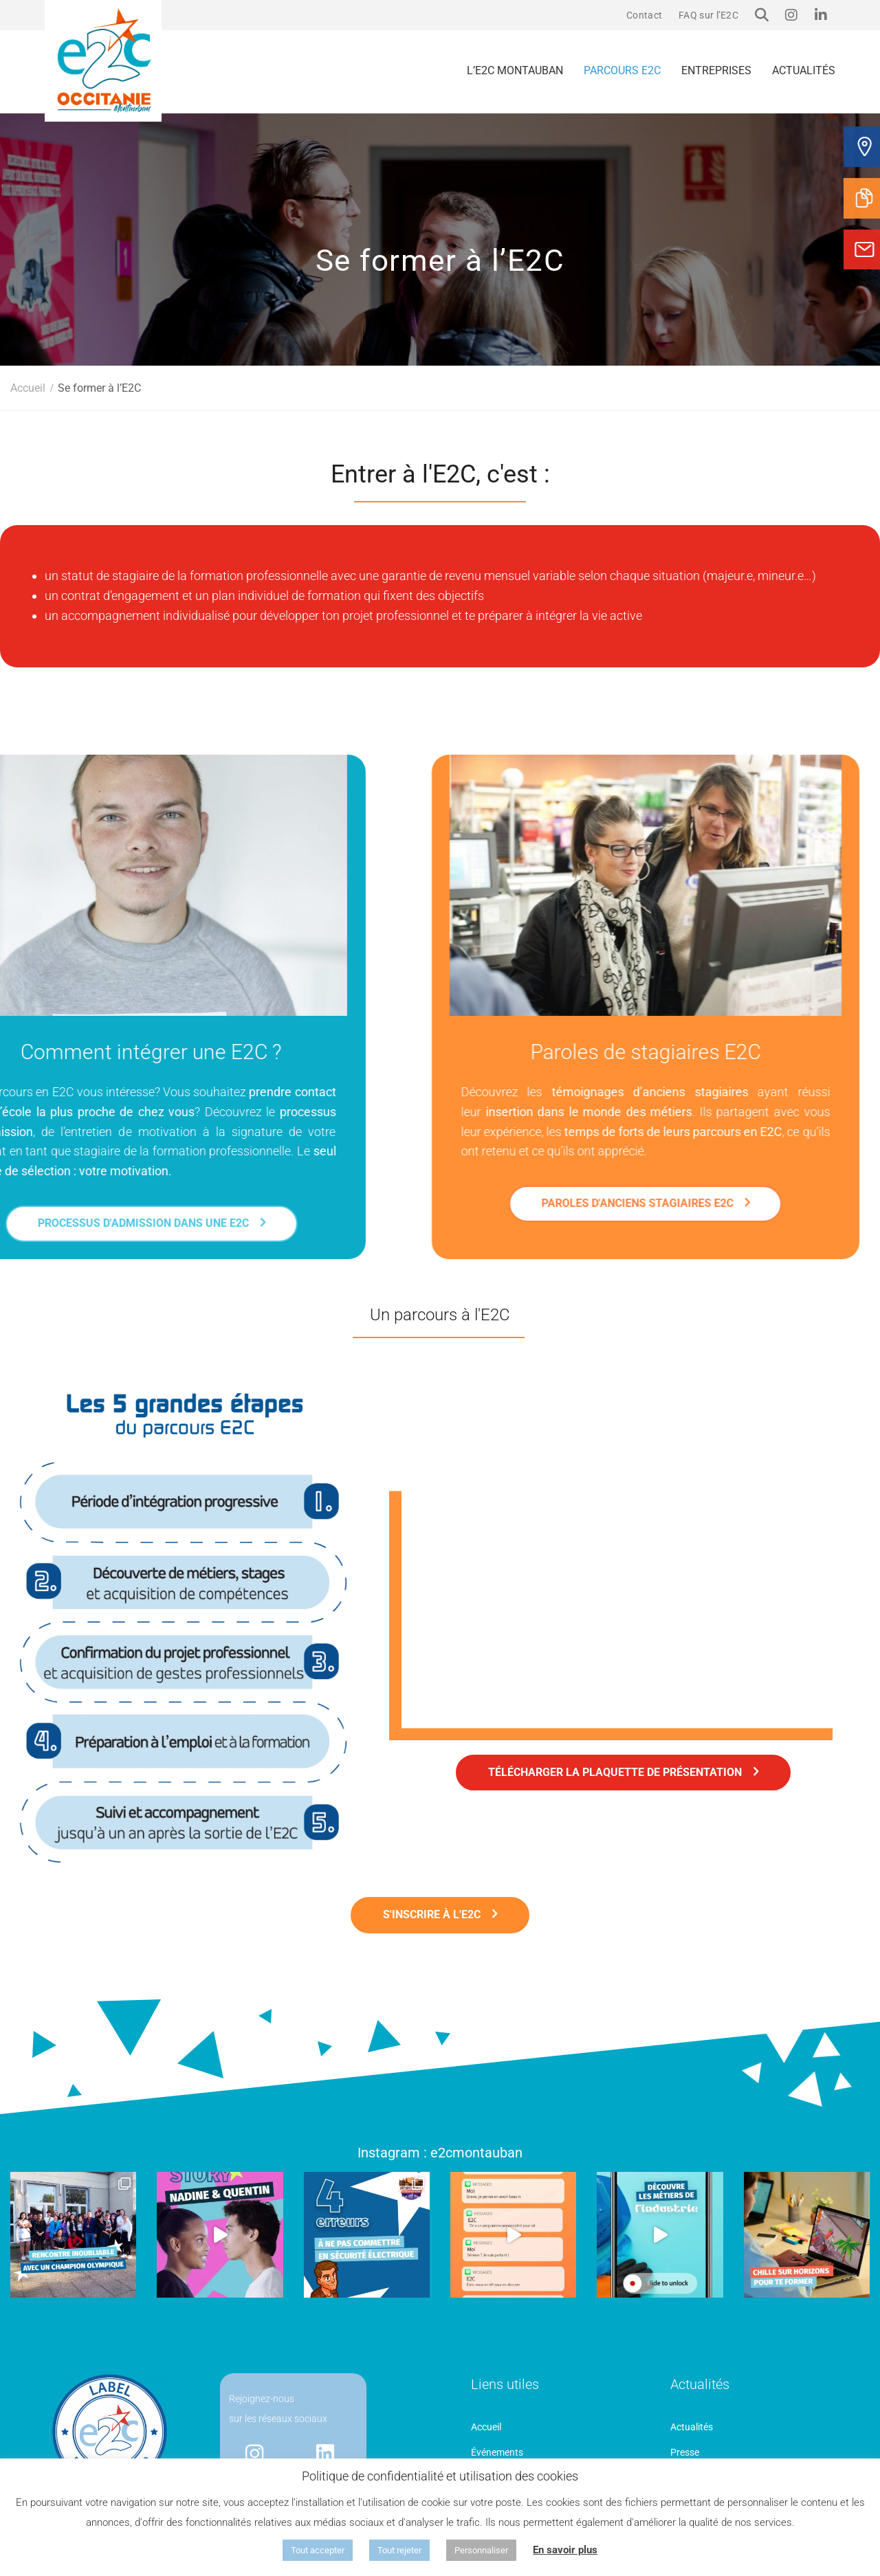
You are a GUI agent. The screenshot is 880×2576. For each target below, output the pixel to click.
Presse (684, 2452)
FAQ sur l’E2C (708, 15)
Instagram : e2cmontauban (440, 2152)
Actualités (803, 70)
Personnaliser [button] (481, 2550)
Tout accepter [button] (317, 2550)
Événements (497, 2452)
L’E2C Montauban (515, 70)
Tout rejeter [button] (399, 2550)
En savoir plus (565, 2550)
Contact (644, 15)
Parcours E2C (622, 70)
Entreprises (716, 70)
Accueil (486, 2426)
